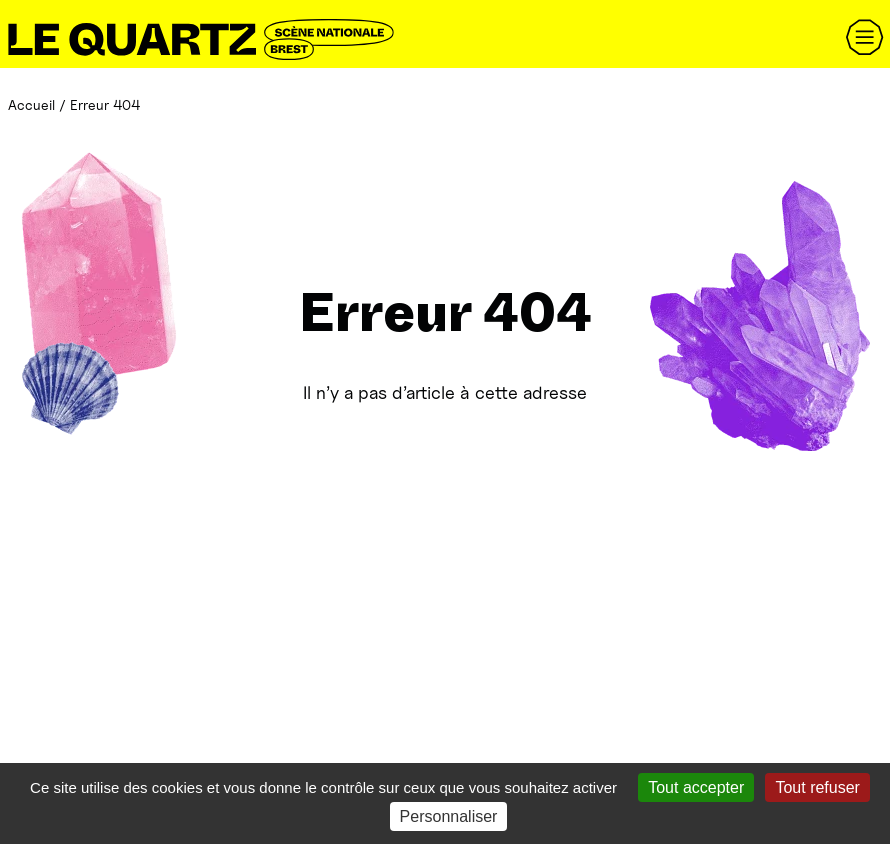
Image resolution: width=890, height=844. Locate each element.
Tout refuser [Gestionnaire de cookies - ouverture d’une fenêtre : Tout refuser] (817, 787)
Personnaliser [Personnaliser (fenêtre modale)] (449, 816)
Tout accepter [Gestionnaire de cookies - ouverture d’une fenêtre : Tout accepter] (696, 787)
